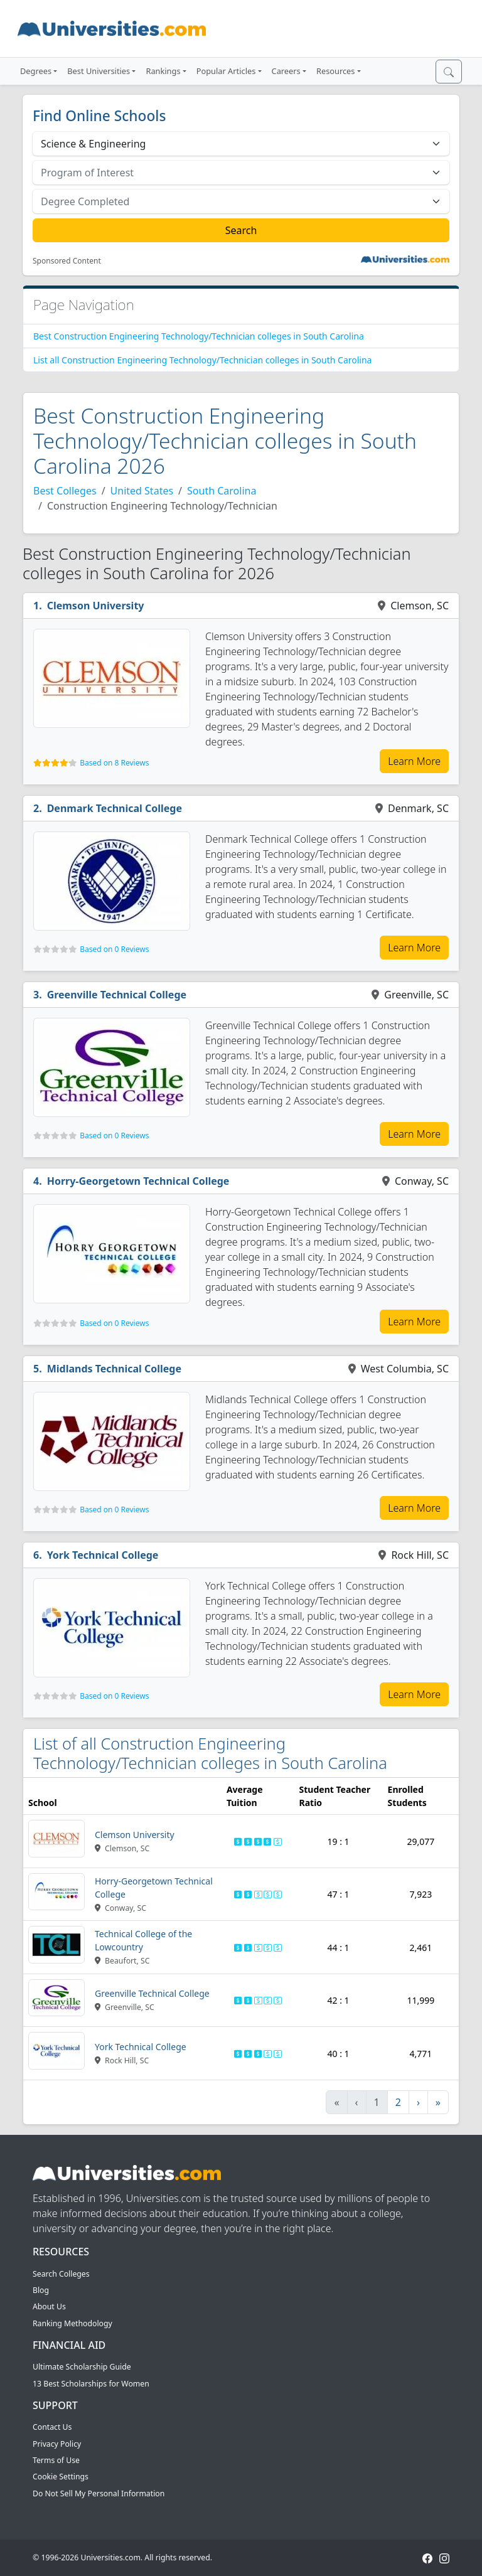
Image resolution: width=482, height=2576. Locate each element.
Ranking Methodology (72, 2323)
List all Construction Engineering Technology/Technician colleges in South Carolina (202, 360)
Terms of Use (56, 2460)
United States (142, 491)
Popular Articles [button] (226, 71)
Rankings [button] (163, 71)
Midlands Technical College (114, 1369)
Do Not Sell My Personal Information (98, 2493)
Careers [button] (286, 71)
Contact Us (52, 2427)
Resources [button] (335, 71)
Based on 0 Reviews (114, 949)
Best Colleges (65, 491)
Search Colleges (61, 2274)
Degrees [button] (35, 71)
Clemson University (95, 605)
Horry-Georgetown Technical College (138, 1181)
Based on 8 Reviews (114, 762)
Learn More (414, 761)
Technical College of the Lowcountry (143, 1940)
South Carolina (221, 491)
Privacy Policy (57, 2444)
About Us (49, 2306)
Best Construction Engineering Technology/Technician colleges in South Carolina (198, 336)
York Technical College (103, 1555)
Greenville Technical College (116, 995)
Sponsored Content (67, 261)
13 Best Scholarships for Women (91, 2383)
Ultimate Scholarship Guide (82, 2366)
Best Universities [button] (98, 71)
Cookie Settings (60, 2476)
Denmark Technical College (114, 808)
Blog (41, 2290)
